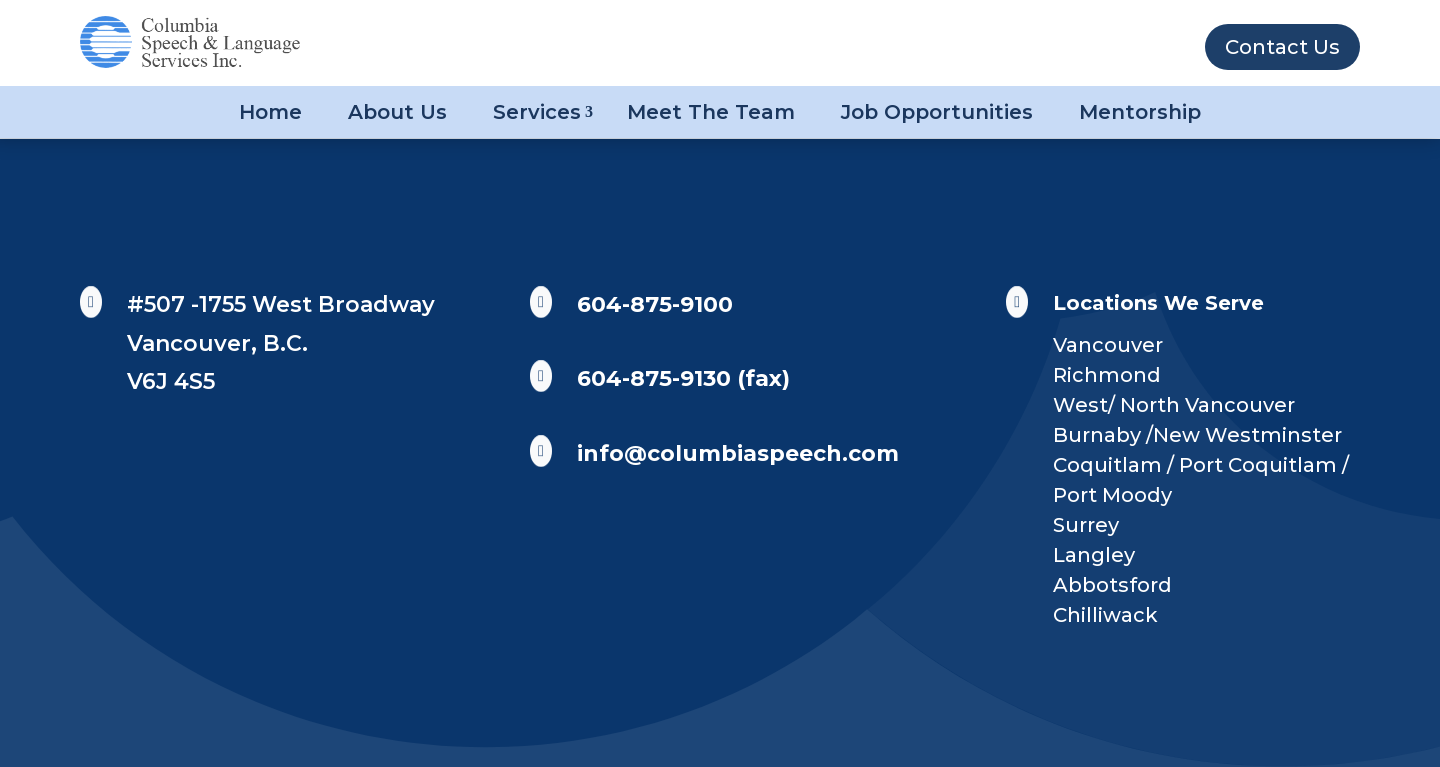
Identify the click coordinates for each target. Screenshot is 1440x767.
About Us (397, 112)
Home (270, 112)
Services (537, 112)
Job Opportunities (937, 112)
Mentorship (1140, 112)
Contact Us (1282, 47)
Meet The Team (711, 112)
